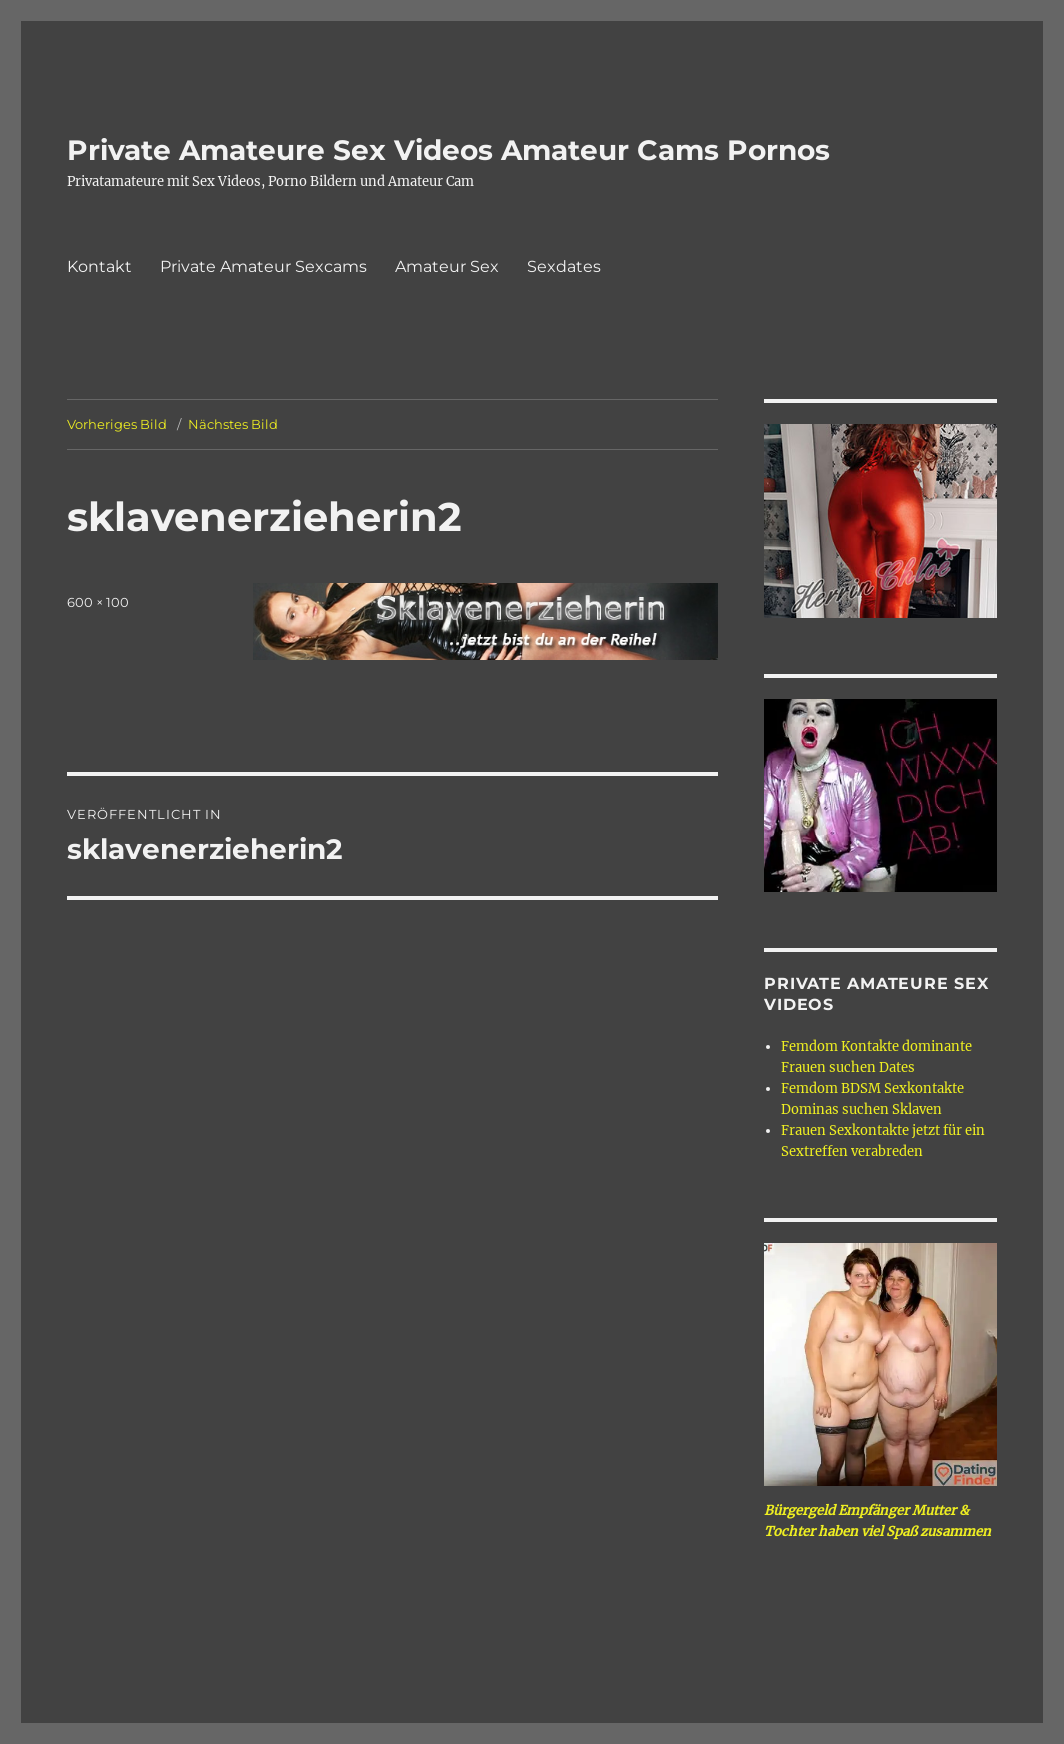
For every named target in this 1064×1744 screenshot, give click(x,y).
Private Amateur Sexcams (263, 266)
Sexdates (564, 266)
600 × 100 (98, 602)
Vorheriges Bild (117, 424)
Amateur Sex (447, 266)
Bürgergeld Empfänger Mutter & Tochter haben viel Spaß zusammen (877, 1521)
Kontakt (99, 266)
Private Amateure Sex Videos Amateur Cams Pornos (448, 150)
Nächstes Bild (233, 424)
